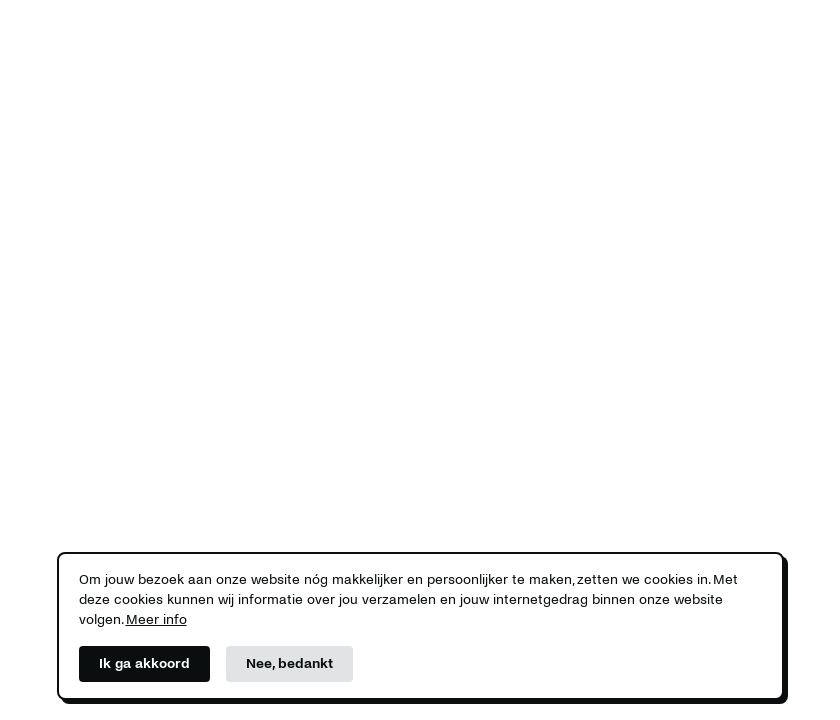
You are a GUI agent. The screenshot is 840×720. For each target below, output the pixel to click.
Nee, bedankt (289, 663)
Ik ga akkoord (144, 663)
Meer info (156, 619)
